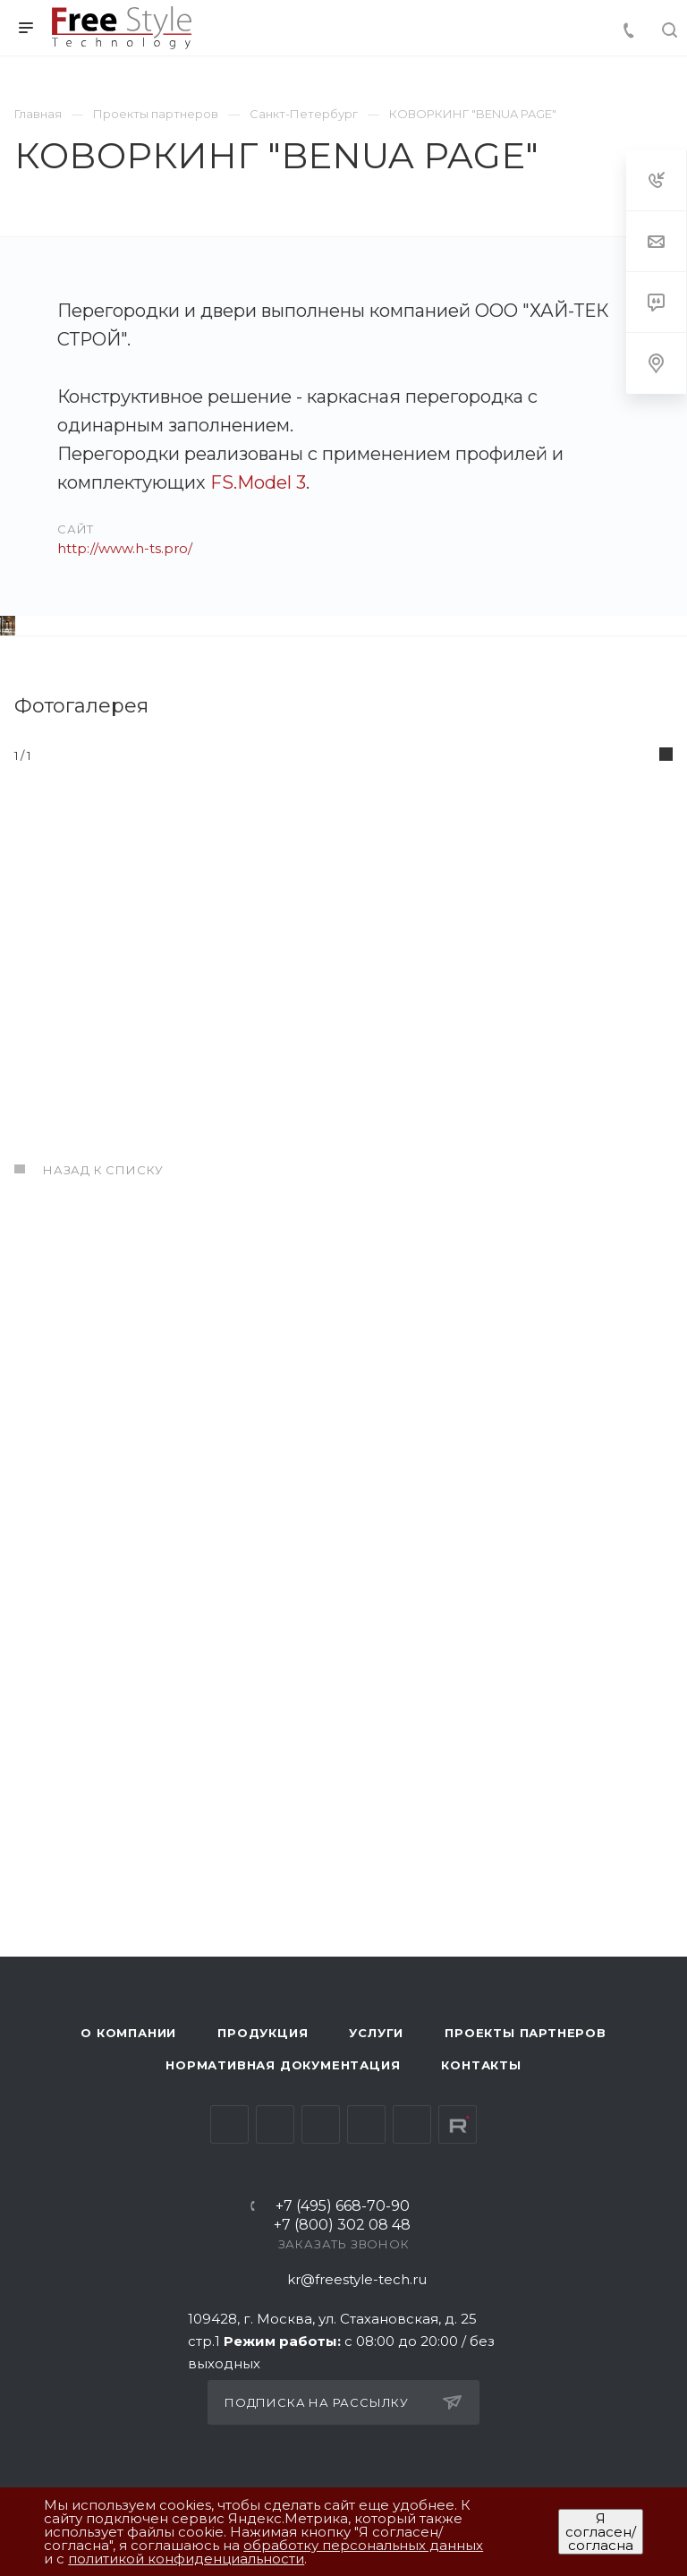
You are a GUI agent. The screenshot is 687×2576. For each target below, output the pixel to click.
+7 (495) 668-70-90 (343, 2206)
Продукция (262, 2033)
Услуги (376, 2033)
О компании (128, 2033)
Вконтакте (229, 2124)
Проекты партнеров (525, 2033)
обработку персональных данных (363, 2545)
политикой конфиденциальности (186, 2558)
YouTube (320, 2124)
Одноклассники (366, 2124)
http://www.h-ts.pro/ (124, 548)
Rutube (457, 2124)
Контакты (481, 2065)
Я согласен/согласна (600, 2532)
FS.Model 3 (258, 482)
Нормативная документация (282, 2065)
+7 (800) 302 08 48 (342, 2225)
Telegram (275, 2124)
